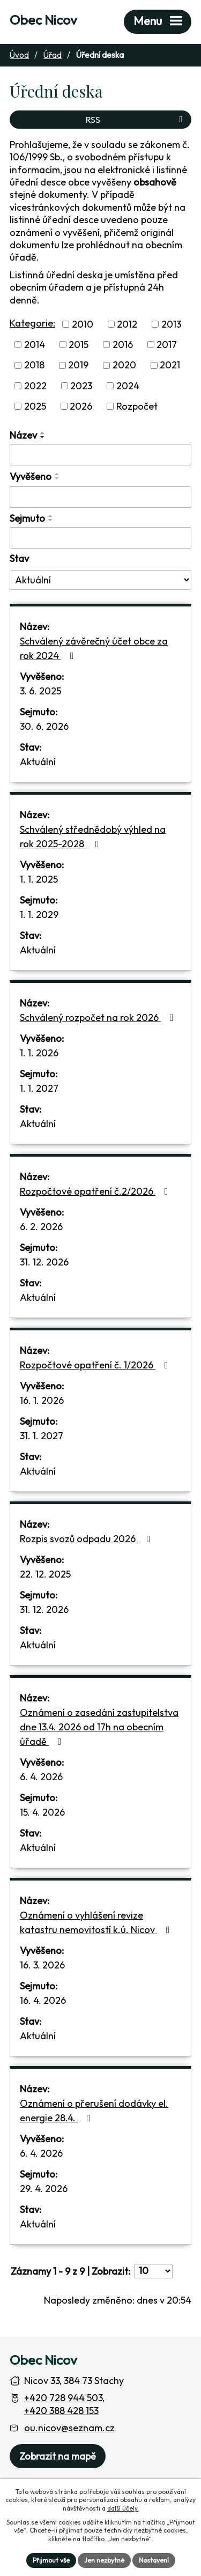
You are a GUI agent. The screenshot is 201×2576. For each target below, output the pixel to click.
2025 (35, 406)
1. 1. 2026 (39, 1053)
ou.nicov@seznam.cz (69, 2428)
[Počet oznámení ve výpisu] (153, 2271)
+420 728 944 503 (63, 2398)
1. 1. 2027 (39, 1088)
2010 (82, 324)
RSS (136, 119)
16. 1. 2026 (42, 1400)
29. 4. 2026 (44, 2188)
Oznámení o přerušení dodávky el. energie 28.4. (94, 2110)
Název (23, 435)
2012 (127, 324)
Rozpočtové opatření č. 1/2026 (96, 1365)
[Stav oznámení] (100, 580)
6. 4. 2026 (41, 1777)
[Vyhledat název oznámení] (100, 454)
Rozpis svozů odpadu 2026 (87, 1539)
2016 (123, 344)
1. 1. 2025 (39, 879)
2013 (171, 324)
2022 (35, 386)
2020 (124, 365)
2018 (34, 365)
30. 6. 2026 (44, 726)
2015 (78, 344)
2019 (78, 365)
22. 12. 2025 (45, 1574)
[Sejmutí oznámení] (100, 538)
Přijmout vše (51, 2560)
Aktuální (38, 762)
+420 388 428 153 (61, 2410)
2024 (127, 386)
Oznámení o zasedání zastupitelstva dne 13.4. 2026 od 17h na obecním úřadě (99, 1727)
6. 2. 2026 (41, 1226)
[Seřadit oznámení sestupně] (43, 437)
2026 (81, 406)
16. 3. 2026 (42, 1965)
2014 (34, 344)
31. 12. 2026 (44, 1262)
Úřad (52, 55)
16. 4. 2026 (43, 2000)
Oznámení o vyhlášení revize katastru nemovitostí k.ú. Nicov (97, 1922)
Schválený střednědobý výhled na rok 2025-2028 (93, 836)
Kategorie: (32, 323)
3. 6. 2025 (40, 691)
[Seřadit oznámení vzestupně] (43, 433)
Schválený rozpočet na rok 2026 (99, 1017)
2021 (170, 365)
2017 (167, 344)
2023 (81, 386)
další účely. (123, 2508)
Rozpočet (137, 406)
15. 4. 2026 (42, 1812)
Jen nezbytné (104, 2560)
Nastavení (154, 2560)
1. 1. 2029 (39, 914)
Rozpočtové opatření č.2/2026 (96, 1191)
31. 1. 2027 (41, 1436)
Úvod (19, 55)
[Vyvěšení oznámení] (100, 497)
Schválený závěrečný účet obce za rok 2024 (94, 648)
